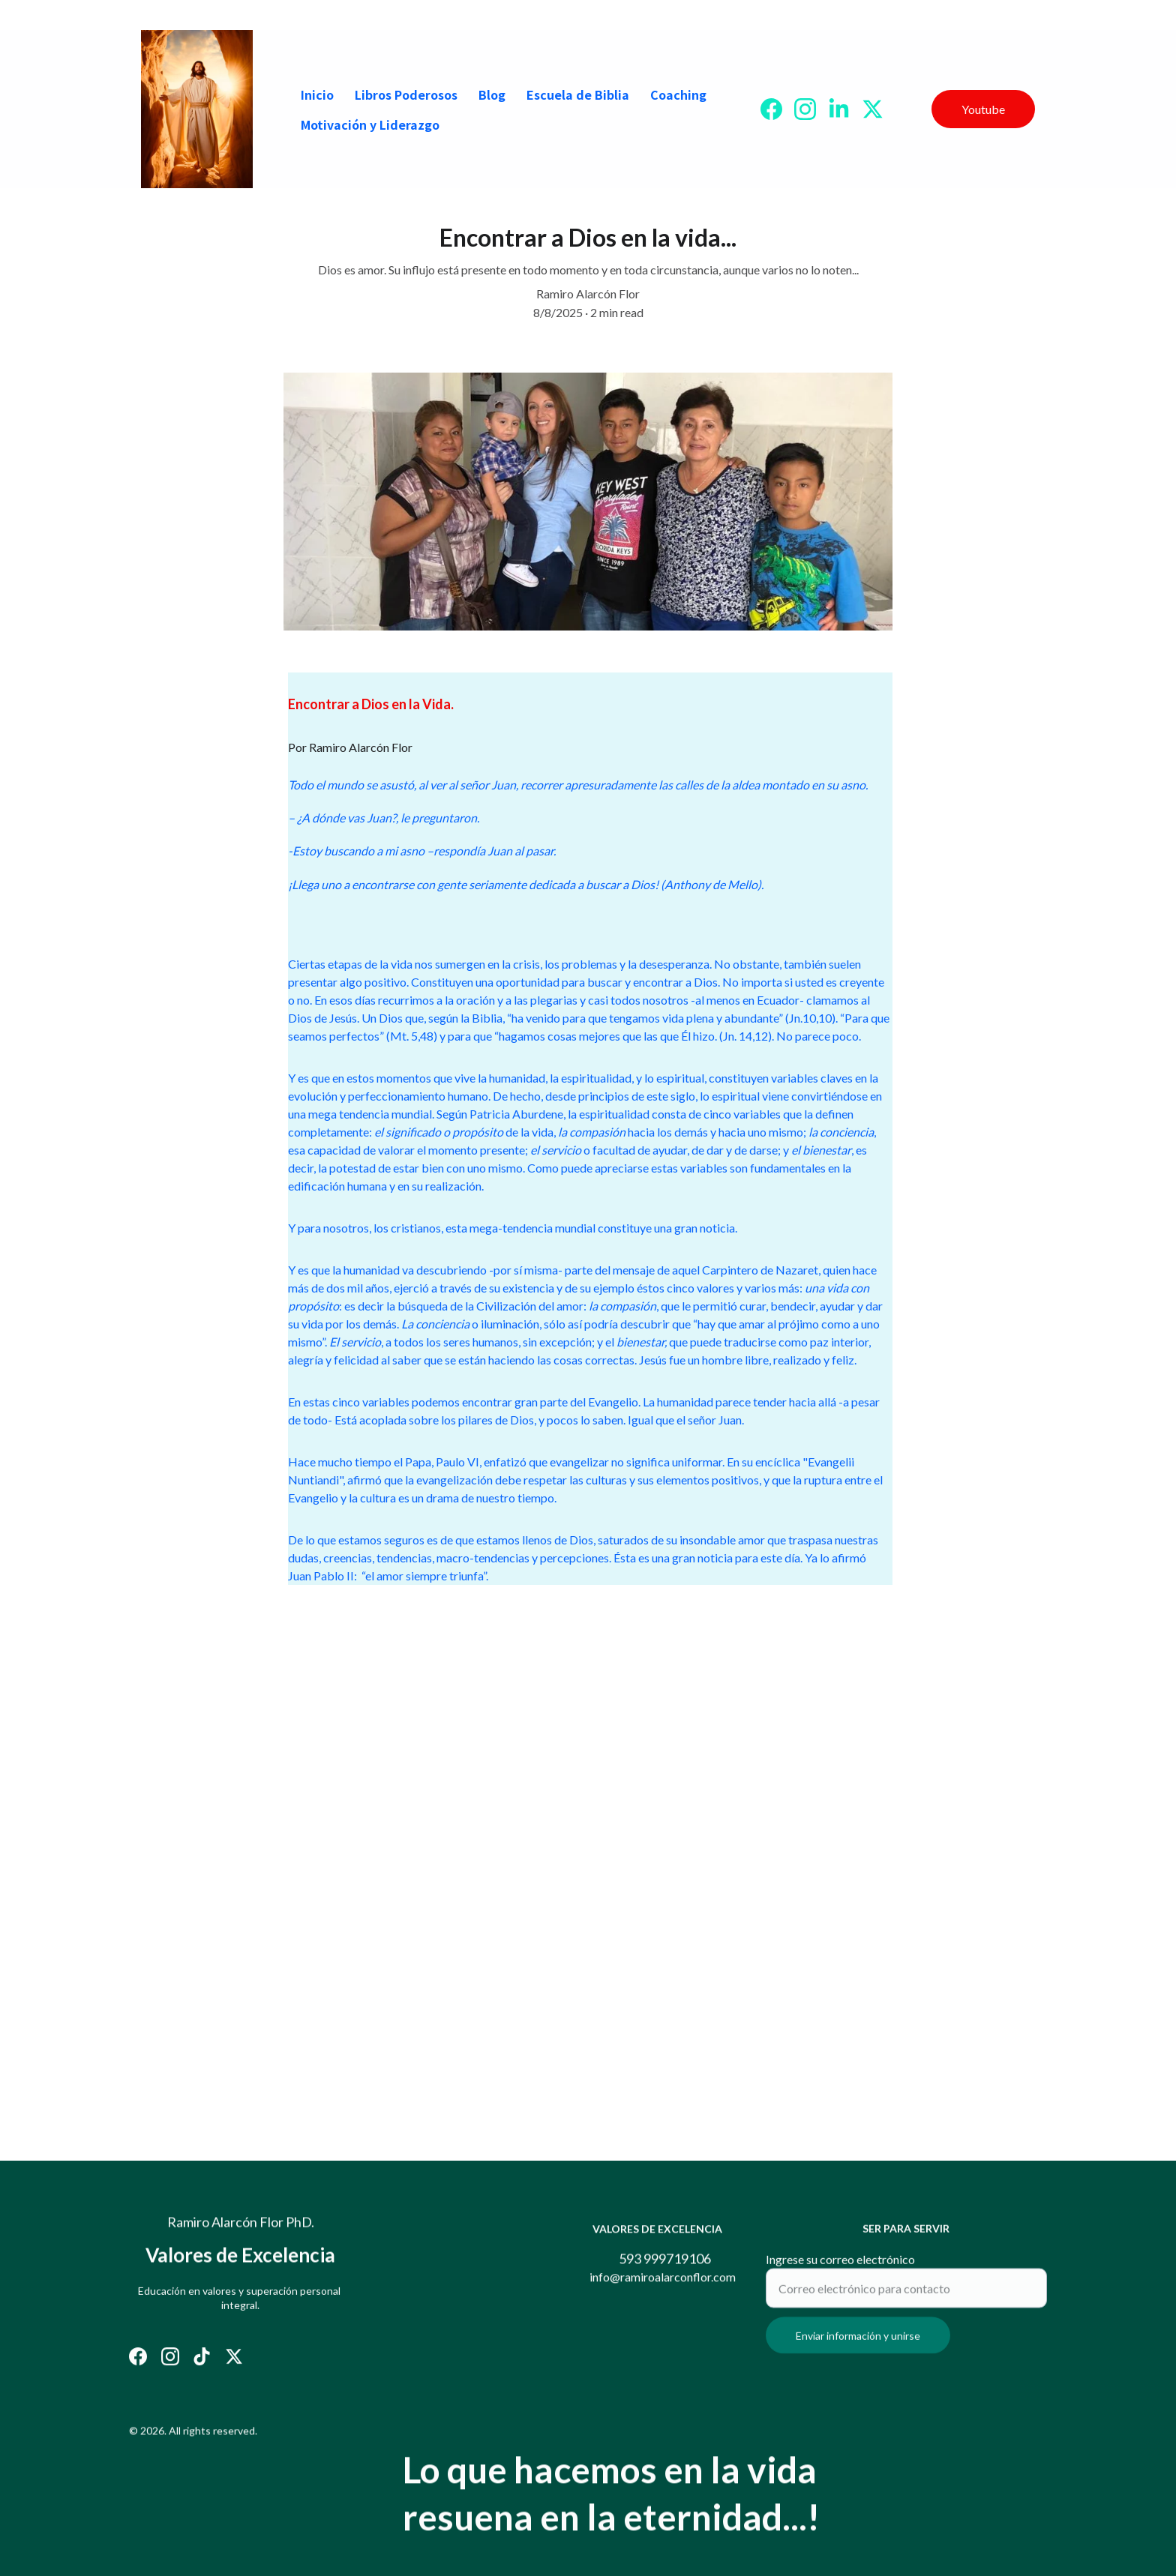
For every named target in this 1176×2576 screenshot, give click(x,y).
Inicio (317, 94)
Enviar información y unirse (858, 2344)
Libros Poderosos (406, 94)
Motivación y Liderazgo (370, 124)
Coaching (678, 94)
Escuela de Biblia (577, 94)
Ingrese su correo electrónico (840, 2268)
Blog (492, 94)
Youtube (983, 109)
